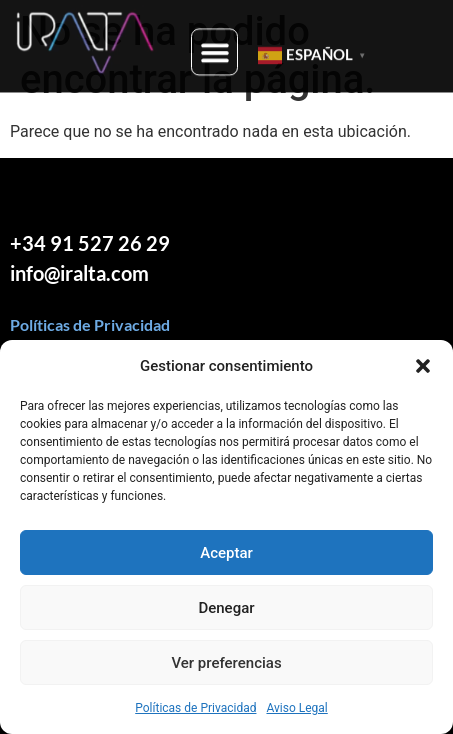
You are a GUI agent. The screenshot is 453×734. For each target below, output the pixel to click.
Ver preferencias (226, 663)
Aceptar (226, 553)
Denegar (226, 608)
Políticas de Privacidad (195, 708)
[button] (423, 366)
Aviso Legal (296, 708)
